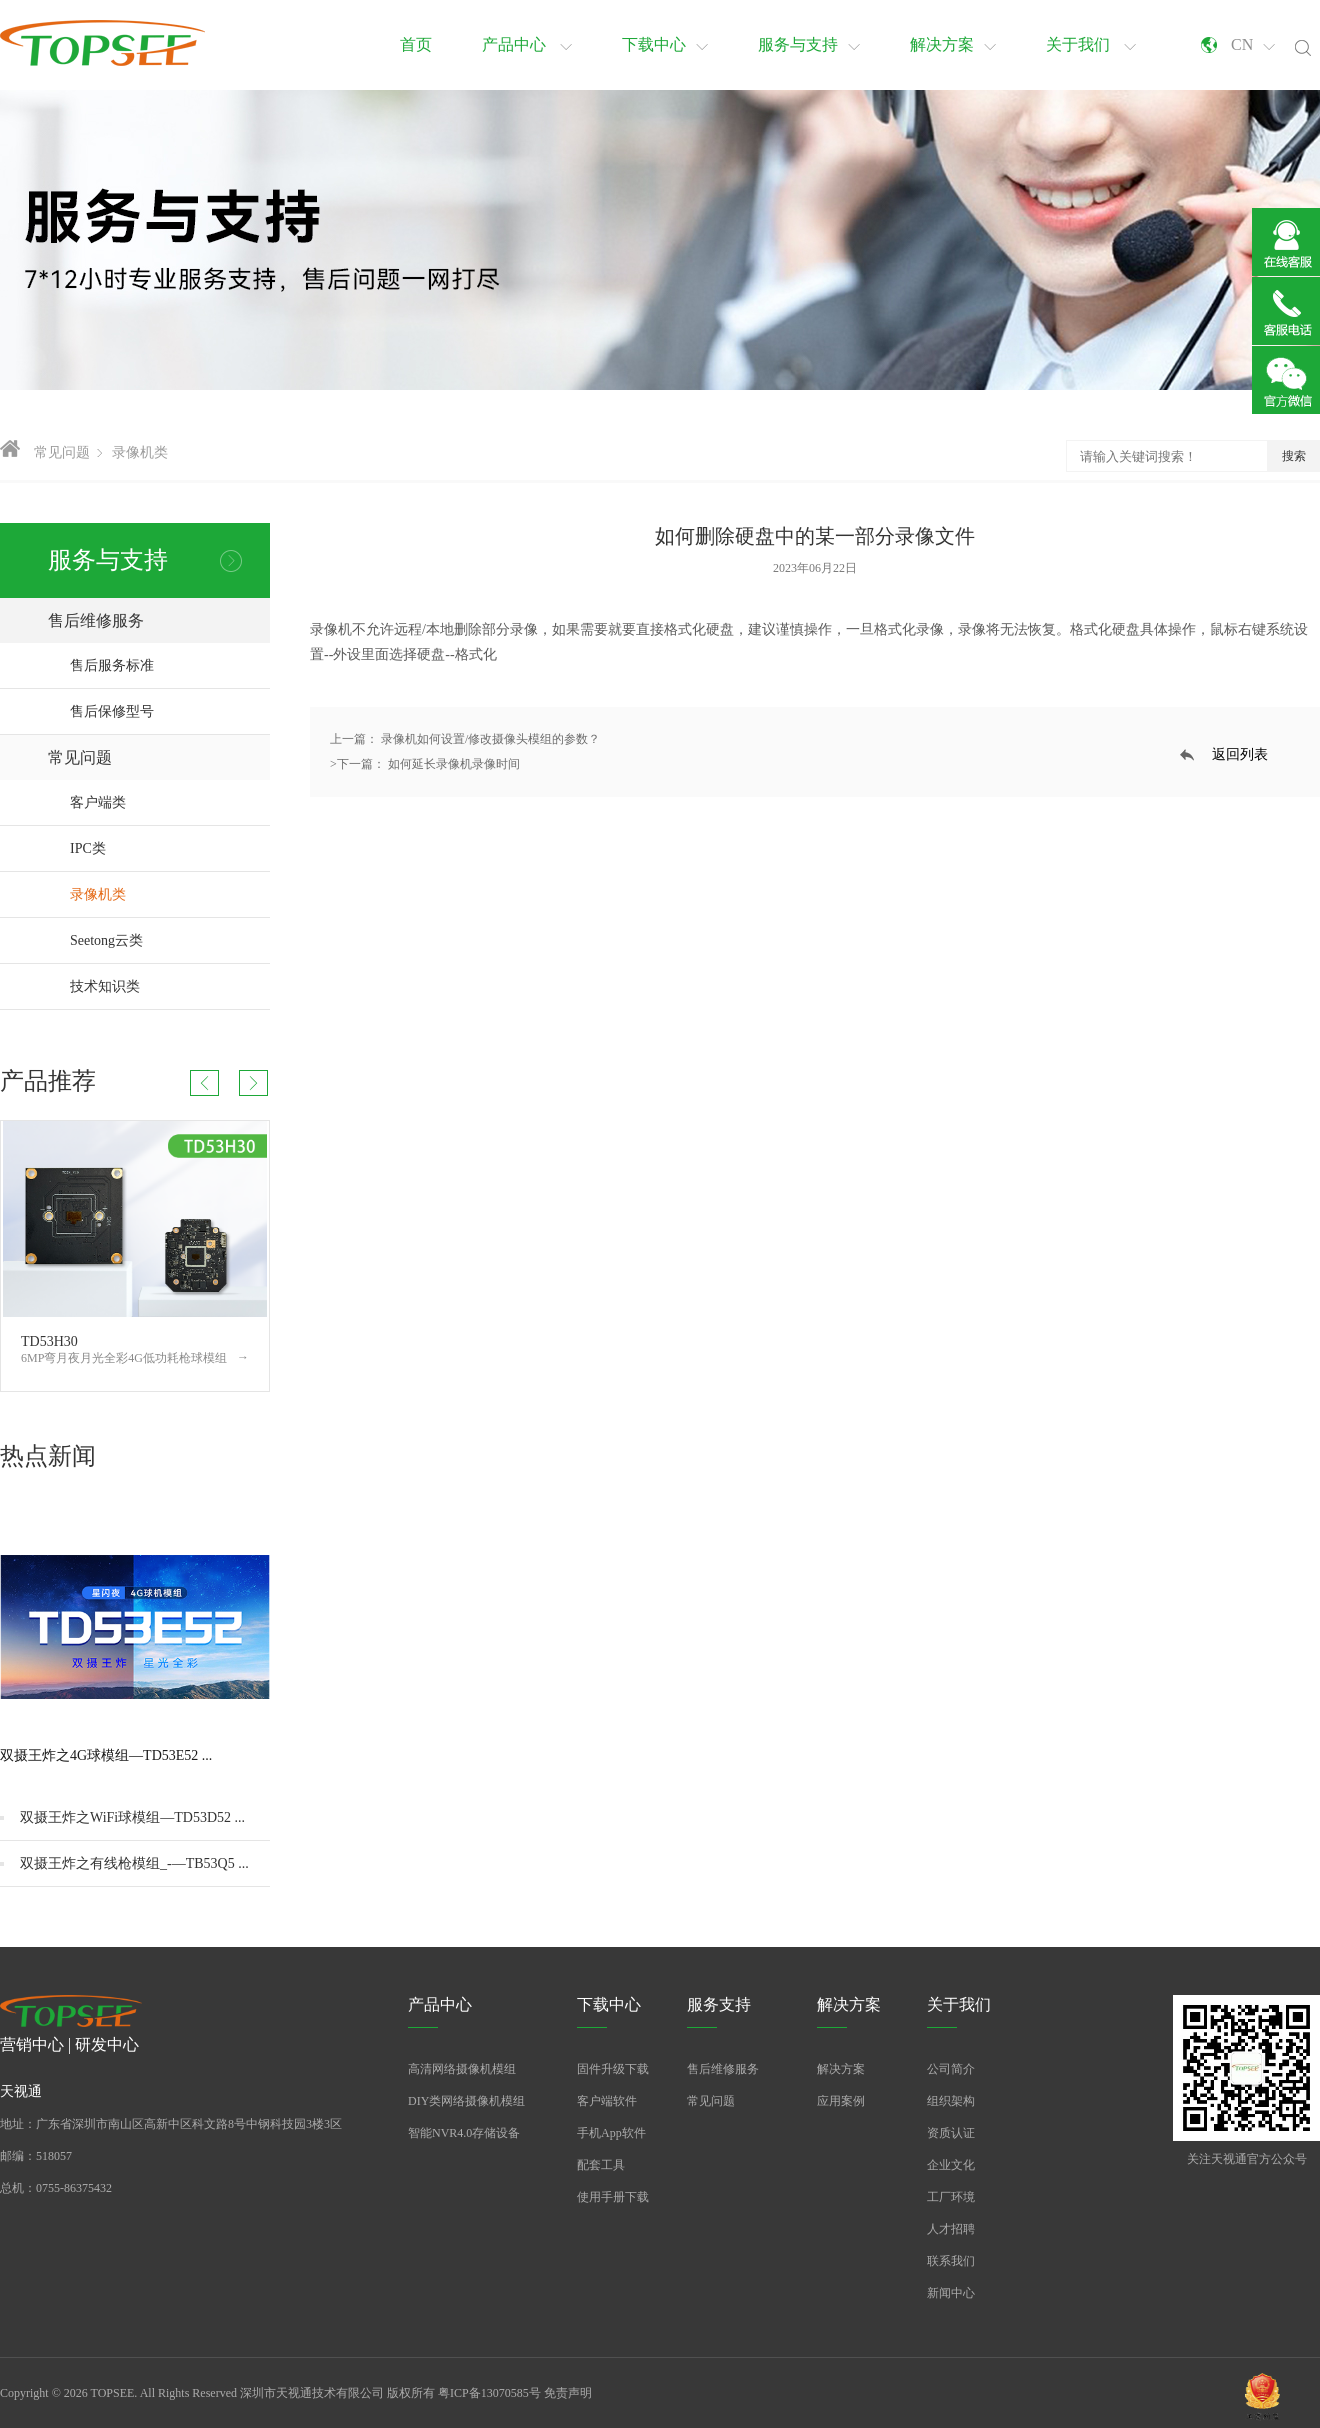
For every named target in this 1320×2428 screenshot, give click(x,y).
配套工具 (601, 2165)
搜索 (1294, 456)
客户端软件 (607, 2101)
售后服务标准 (112, 665)
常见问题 (62, 452)
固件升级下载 (613, 2069)
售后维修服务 (159, 620)
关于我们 (1091, 44)
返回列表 (1240, 754)
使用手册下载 (613, 2197)
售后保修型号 (112, 711)
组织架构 (951, 2101)
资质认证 (951, 2133)
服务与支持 (809, 44)
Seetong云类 (170, 940)
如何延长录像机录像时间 (454, 764)
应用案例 (841, 2101)
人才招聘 (951, 2229)
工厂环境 (951, 2197)
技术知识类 (170, 986)
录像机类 (140, 452)
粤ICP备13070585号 (489, 2393)
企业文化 (951, 2165)
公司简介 (951, 2069)
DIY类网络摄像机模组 (466, 2101)
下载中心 (665, 44)
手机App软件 (611, 2133)
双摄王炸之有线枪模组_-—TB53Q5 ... (134, 1863)
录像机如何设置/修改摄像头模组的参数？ (489, 739)
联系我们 (951, 2261)
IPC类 (170, 848)
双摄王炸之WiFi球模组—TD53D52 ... (132, 1817)
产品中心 (527, 44)
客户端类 (170, 802)
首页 (416, 44)
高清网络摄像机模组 (462, 2069)
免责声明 (568, 2393)
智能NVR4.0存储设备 (464, 2133)
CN (1253, 44)
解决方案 (953, 44)
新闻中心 (951, 2293)
